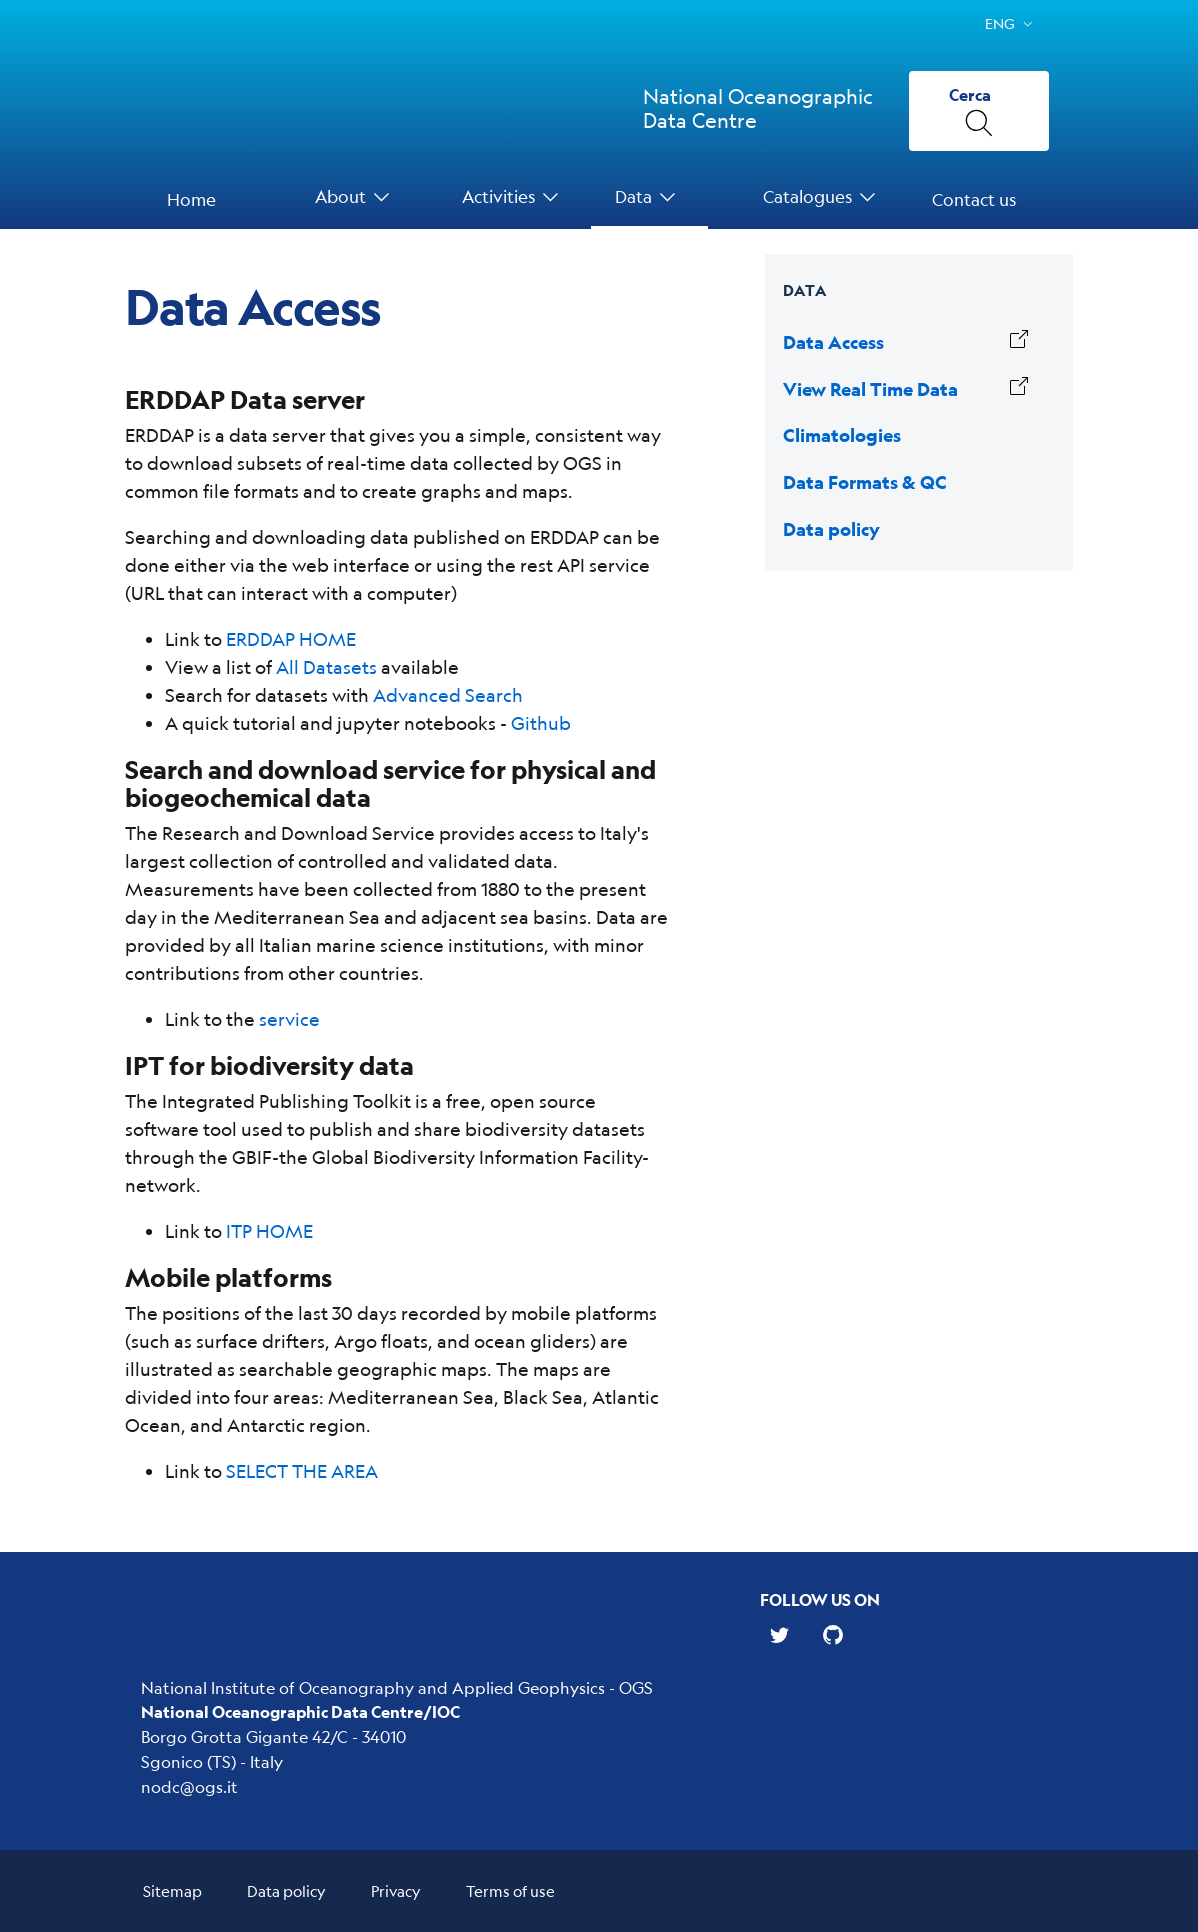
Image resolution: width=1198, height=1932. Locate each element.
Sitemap (172, 1890)
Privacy (396, 1890)
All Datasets (326, 667)
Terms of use (510, 1890)
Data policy (286, 1890)
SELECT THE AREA (302, 1471)
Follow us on (820, 1599)
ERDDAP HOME (291, 639)
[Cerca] (979, 111)
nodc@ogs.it (189, 1786)
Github (541, 723)
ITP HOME (269, 1231)
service (289, 1019)
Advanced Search (448, 695)
